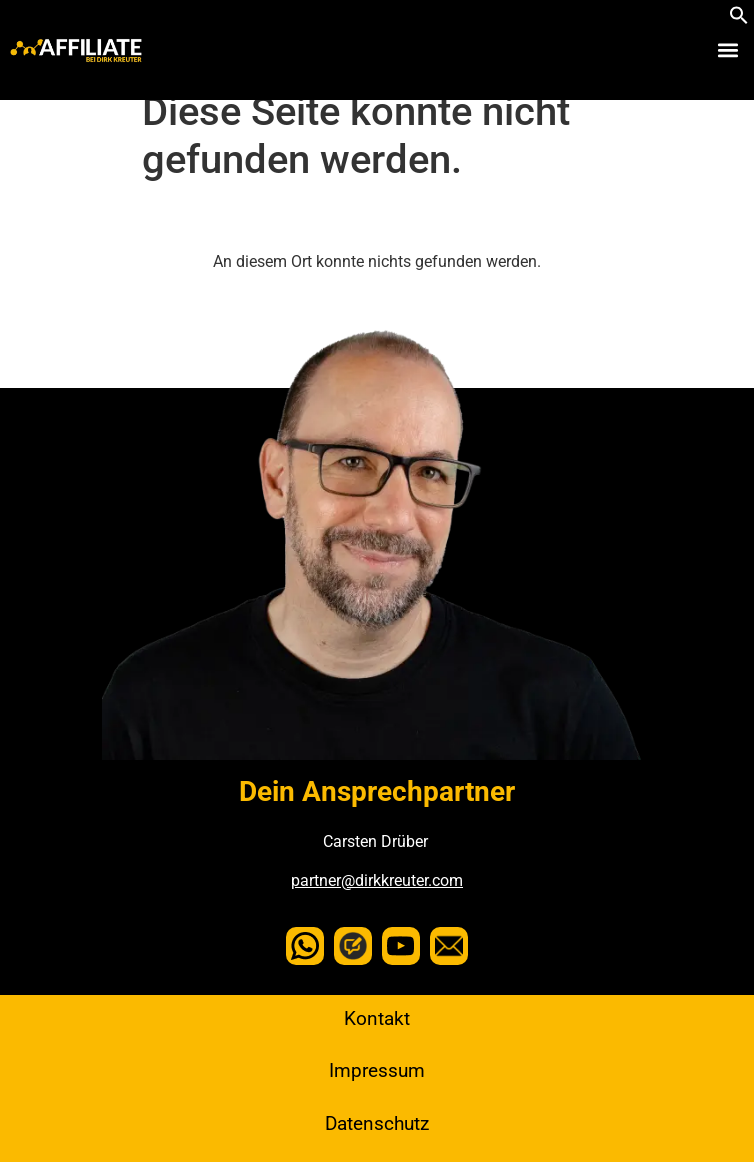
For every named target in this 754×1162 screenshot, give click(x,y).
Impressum (377, 1070)
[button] (739, 19)
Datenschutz (377, 1123)
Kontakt (377, 1018)
